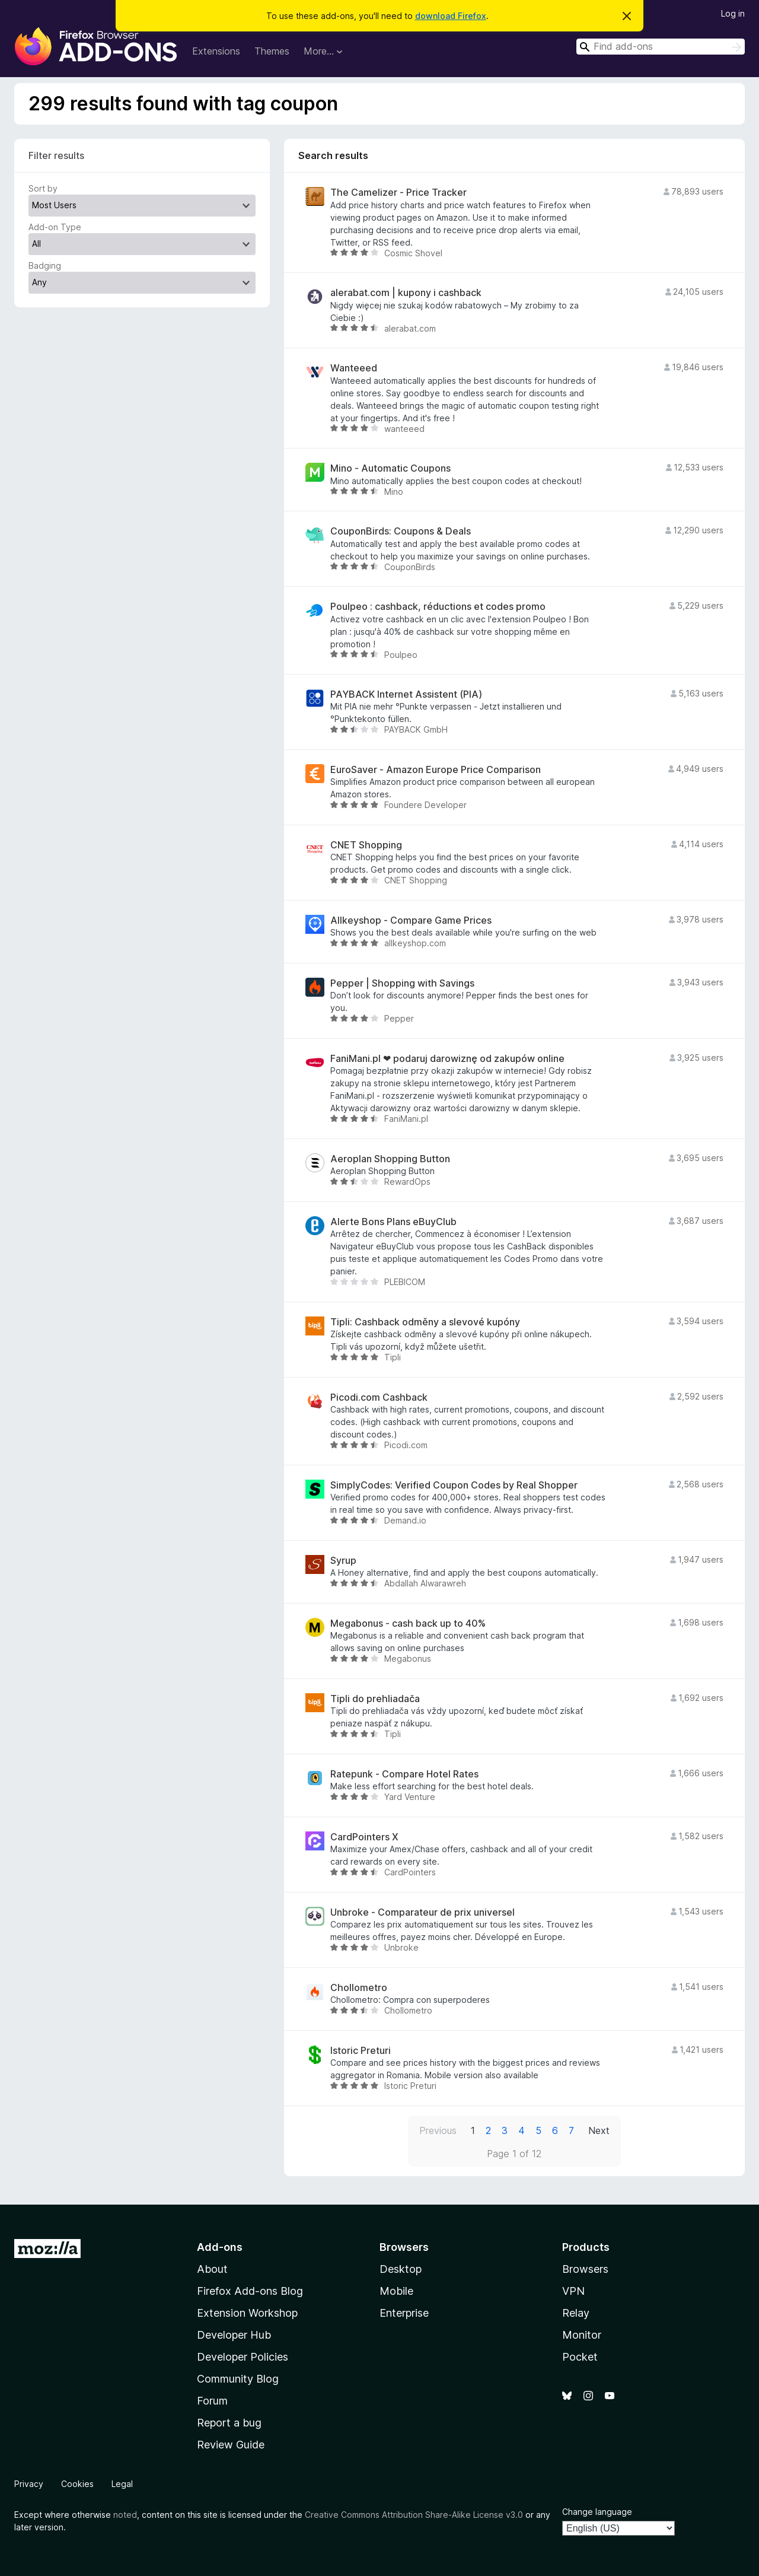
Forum (212, 2400)
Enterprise (404, 2313)
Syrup (343, 1560)
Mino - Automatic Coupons (390, 468)
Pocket (580, 2357)
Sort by (43, 188)
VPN (573, 2291)
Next (599, 2130)
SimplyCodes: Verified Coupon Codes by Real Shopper (454, 1485)
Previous (438, 2130)
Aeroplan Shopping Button (390, 1159)
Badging (44, 265)
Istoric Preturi (360, 2050)
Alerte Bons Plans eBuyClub (393, 1221)
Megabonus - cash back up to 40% (408, 1623)
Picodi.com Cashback (379, 1397)
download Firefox (450, 16)
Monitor (581, 2335)
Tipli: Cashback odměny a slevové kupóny (425, 1322)
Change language (597, 2512)
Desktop (401, 2269)
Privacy (28, 2484)
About (212, 2269)
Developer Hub (234, 2335)
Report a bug (229, 2422)
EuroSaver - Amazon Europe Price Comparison (435, 769)
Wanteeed (353, 368)
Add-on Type (54, 227)
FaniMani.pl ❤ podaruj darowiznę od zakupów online (447, 1058)
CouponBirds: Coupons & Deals (400, 531)
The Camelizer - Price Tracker (398, 192)
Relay (575, 2313)
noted (125, 2515)
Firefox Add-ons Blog (250, 2291)
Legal (122, 2484)
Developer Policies (242, 2357)
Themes (271, 51)
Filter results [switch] (56, 155)
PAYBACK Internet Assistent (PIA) (406, 694)
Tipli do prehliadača (375, 1698)
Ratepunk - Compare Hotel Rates (404, 1774)
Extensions (216, 51)
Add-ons (220, 2247)
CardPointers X (364, 1837)
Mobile (396, 2291)
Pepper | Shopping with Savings (402, 983)
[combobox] (660, 47)
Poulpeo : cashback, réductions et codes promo (438, 606)
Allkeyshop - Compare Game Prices (411, 920)
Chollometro (358, 1987)
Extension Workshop (247, 2313)
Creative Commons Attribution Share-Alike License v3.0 (414, 2515)
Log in (733, 13)
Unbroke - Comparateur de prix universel (422, 1912)
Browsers (585, 2269)
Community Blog (238, 2379)
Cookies (77, 2484)
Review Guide (230, 2444)
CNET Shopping (366, 845)
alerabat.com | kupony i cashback (405, 292)
